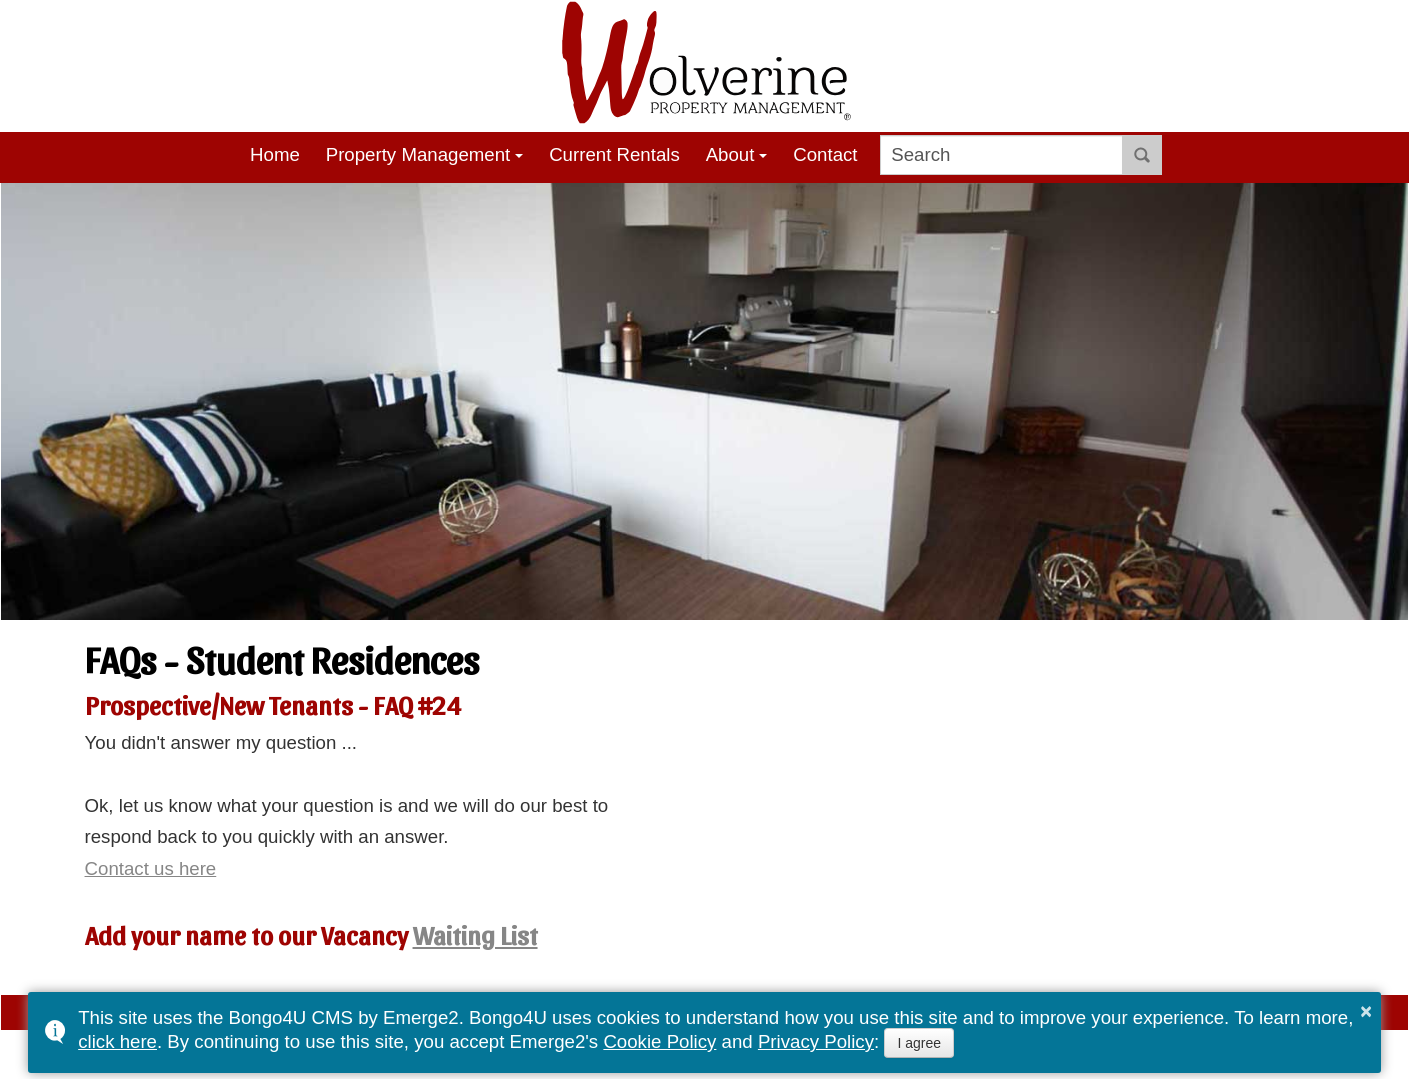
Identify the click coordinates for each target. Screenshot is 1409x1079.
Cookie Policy (659, 1041)
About (730, 154)
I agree (919, 1043)
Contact (825, 154)
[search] (1001, 155)
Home (275, 154)
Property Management (418, 154)
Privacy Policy (816, 1041)
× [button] (1366, 1011)
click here (117, 1041)
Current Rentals (614, 154)
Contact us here (151, 868)
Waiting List (475, 934)
